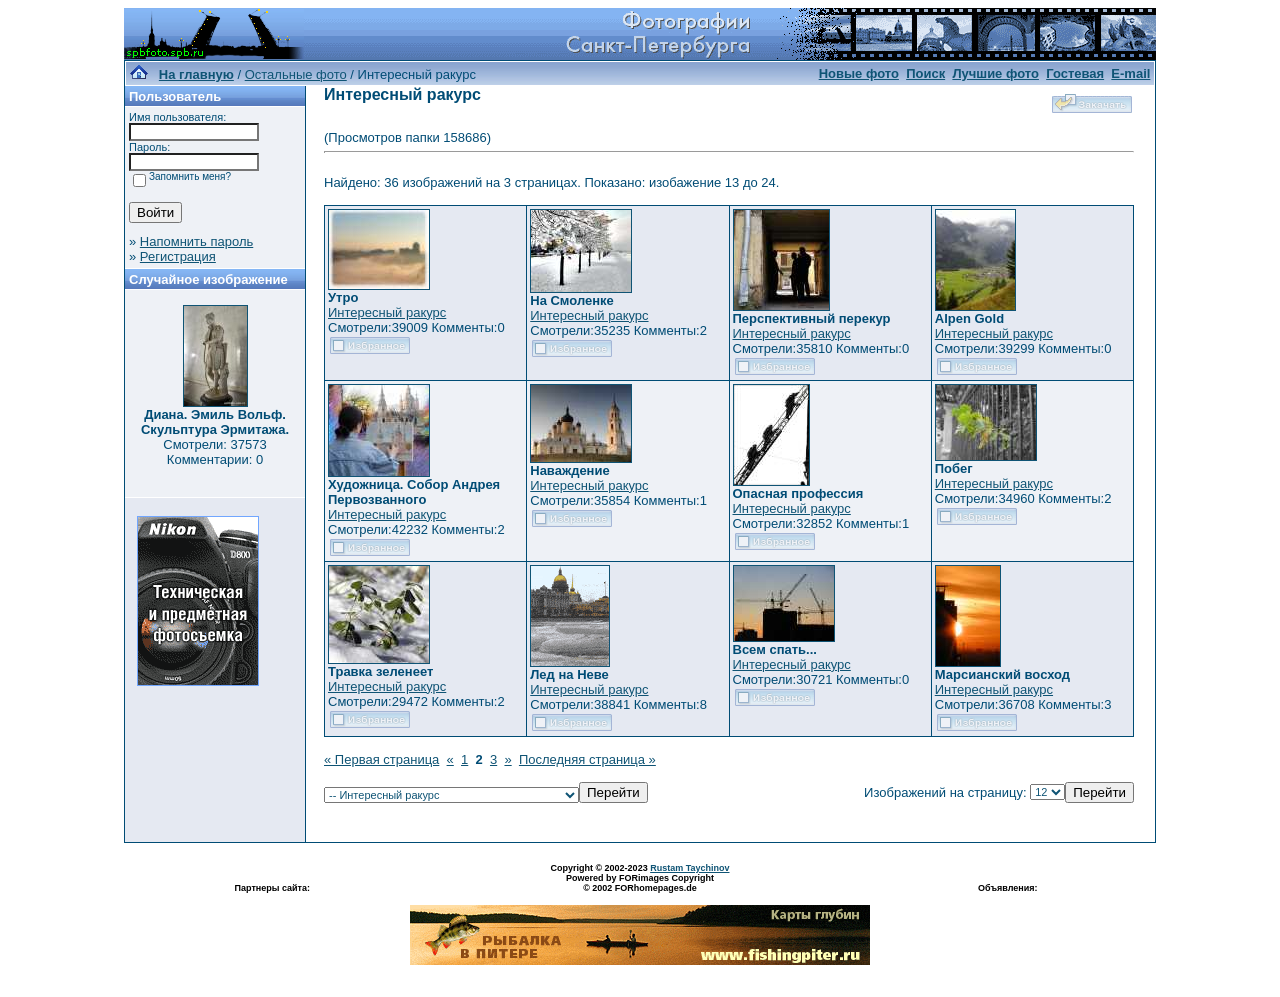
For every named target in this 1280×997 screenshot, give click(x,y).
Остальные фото (296, 74)
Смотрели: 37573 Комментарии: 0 (214, 452)
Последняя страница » (587, 759)
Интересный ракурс (387, 312)
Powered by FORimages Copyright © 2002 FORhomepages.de (640, 883)
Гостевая (1075, 73)
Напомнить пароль (196, 241)
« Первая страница (381, 759)
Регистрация (178, 256)
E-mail (1130, 73)
